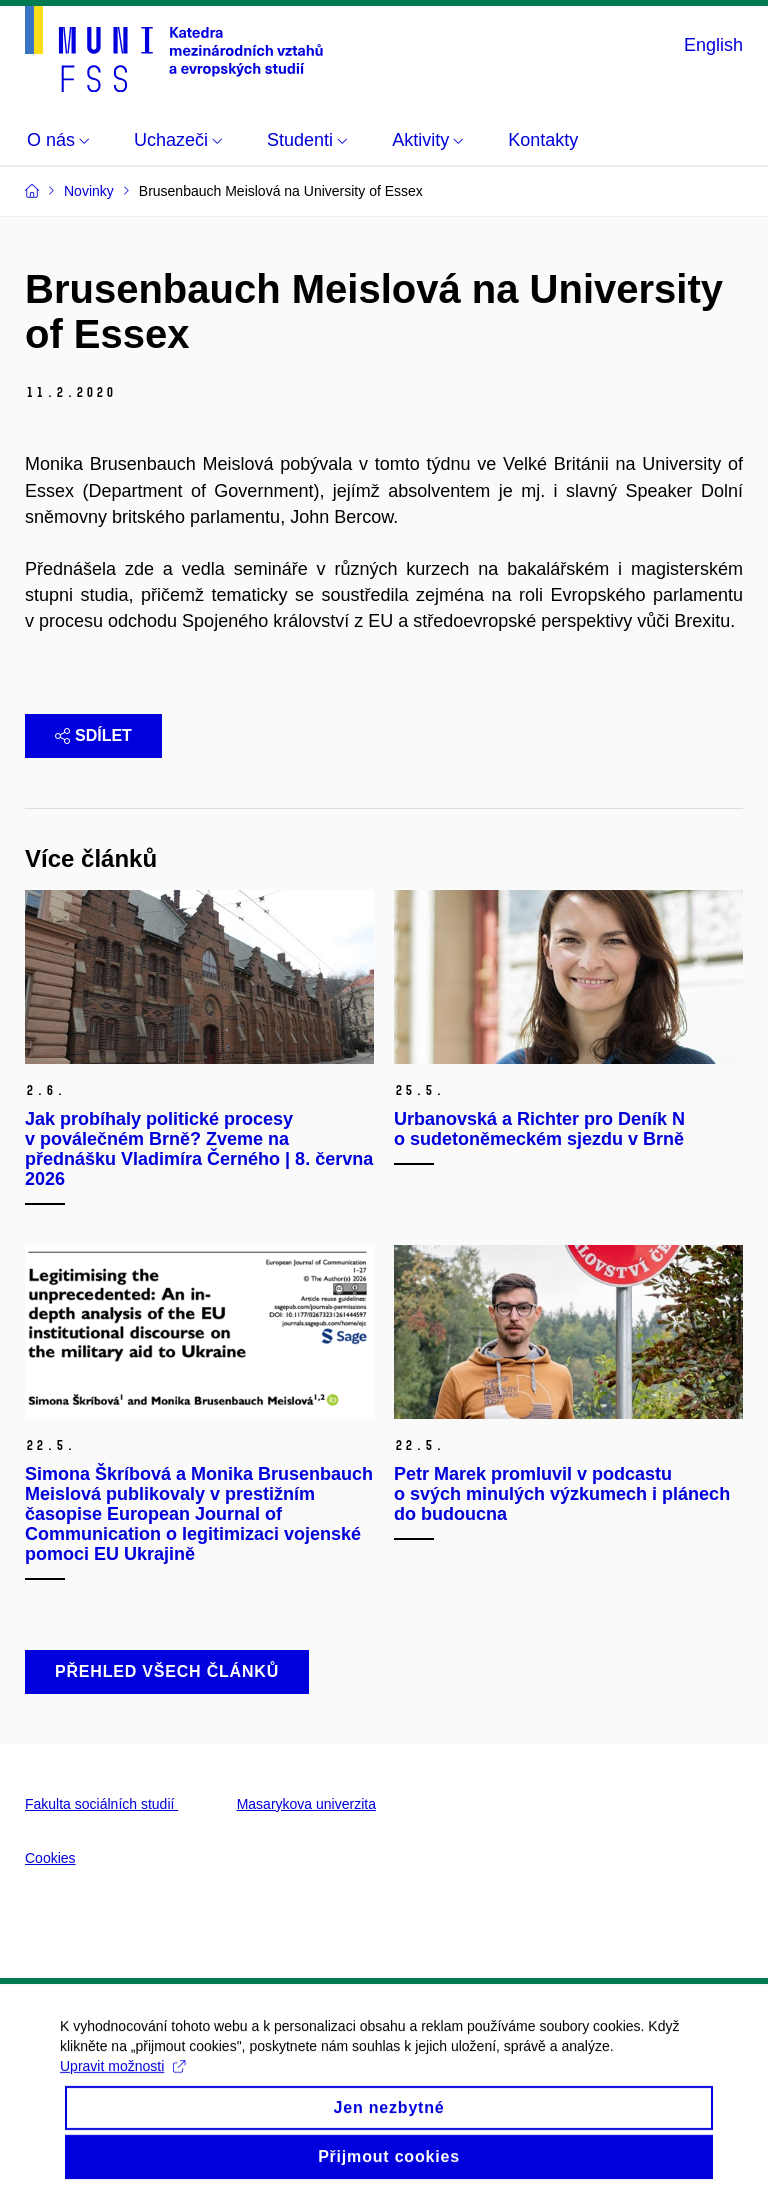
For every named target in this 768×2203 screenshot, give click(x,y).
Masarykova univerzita (306, 1804)
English (713, 45)
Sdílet (93, 735)
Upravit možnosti (122, 2081)
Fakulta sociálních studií (101, 1804)
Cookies (50, 1858)
